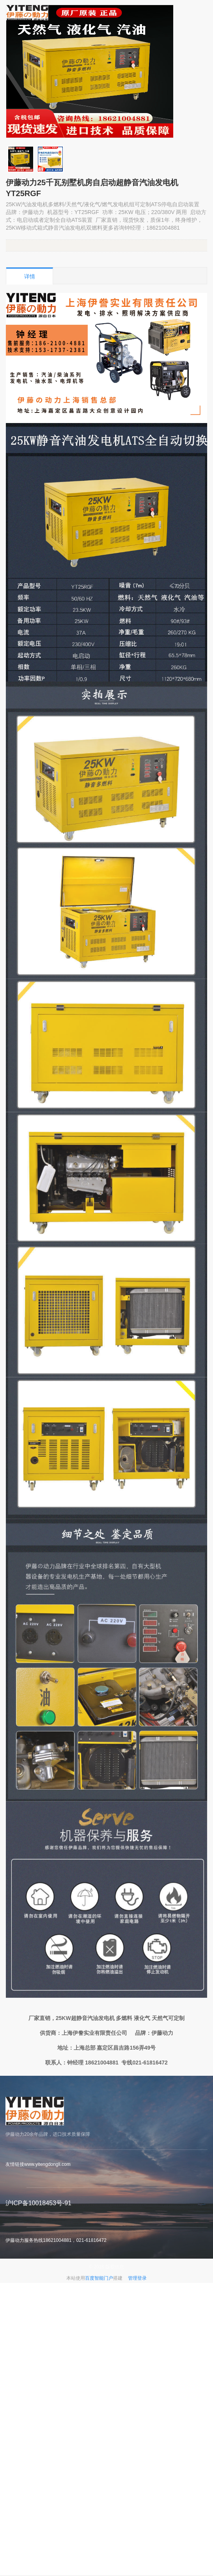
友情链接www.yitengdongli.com (38, 2164)
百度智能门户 (99, 2278)
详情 (29, 276)
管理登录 (137, 2278)
